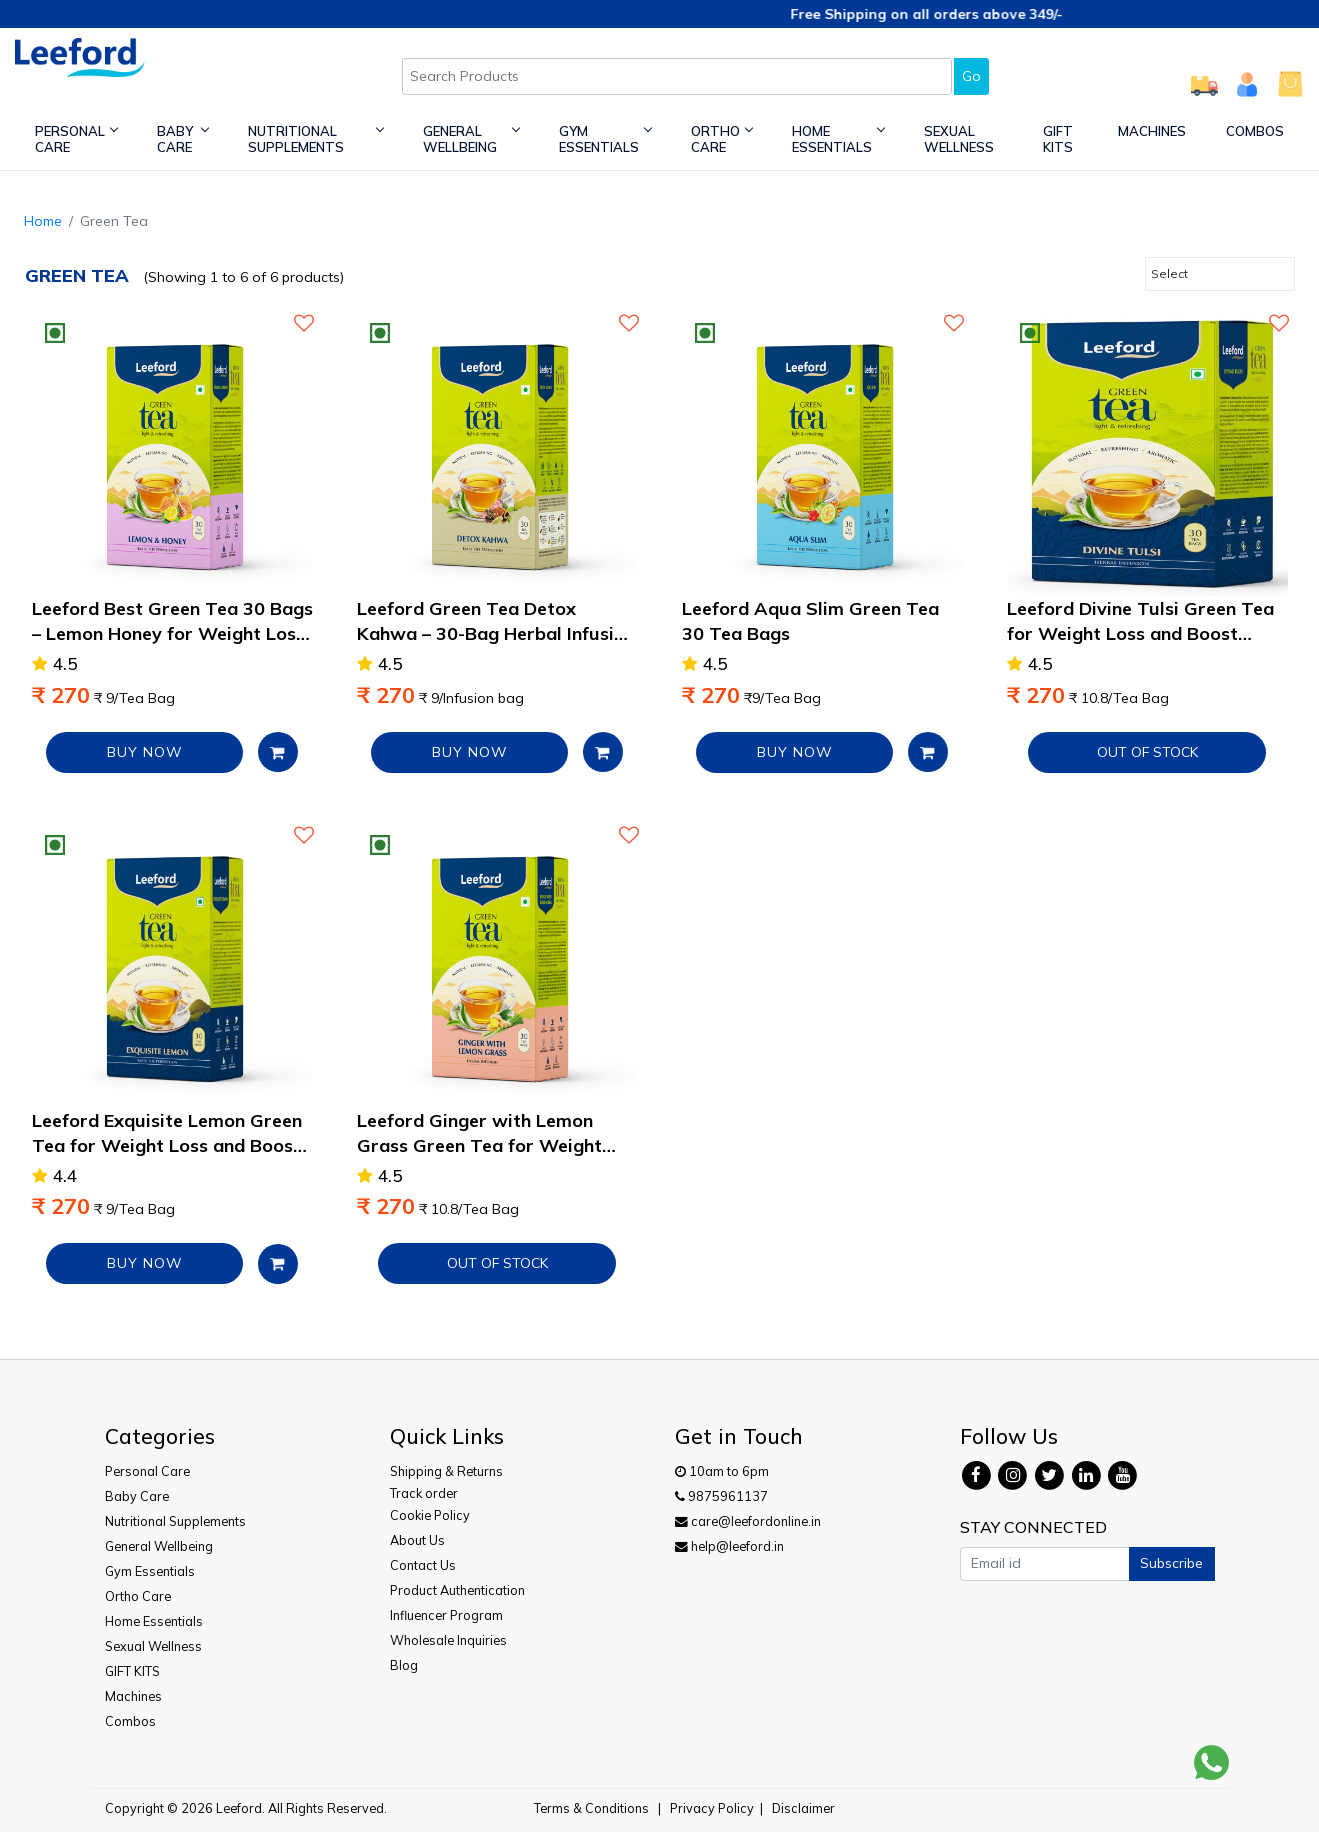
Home (43, 221)
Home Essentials (838, 139)
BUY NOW (145, 752)
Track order (424, 1493)
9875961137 (721, 1496)
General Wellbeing (471, 139)
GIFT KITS (1058, 139)
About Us (417, 1540)
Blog (404, 1665)
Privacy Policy (712, 1808)
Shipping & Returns (446, 1471)
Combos (1255, 131)
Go (971, 76)
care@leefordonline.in (748, 1521)
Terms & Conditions (591, 1808)
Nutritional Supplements (315, 139)
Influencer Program (446, 1615)
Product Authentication (457, 1590)
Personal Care (76, 139)
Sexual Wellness (959, 139)
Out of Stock (1147, 752)
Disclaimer (803, 1808)
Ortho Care (721, 139)
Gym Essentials (605, 139)
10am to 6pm (722, 1471)
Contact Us (423, 1565)
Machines (1152, 131)
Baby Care (182, 139)
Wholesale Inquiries (448, 1640)
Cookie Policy (430, 1515)
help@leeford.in (729, 1546)
